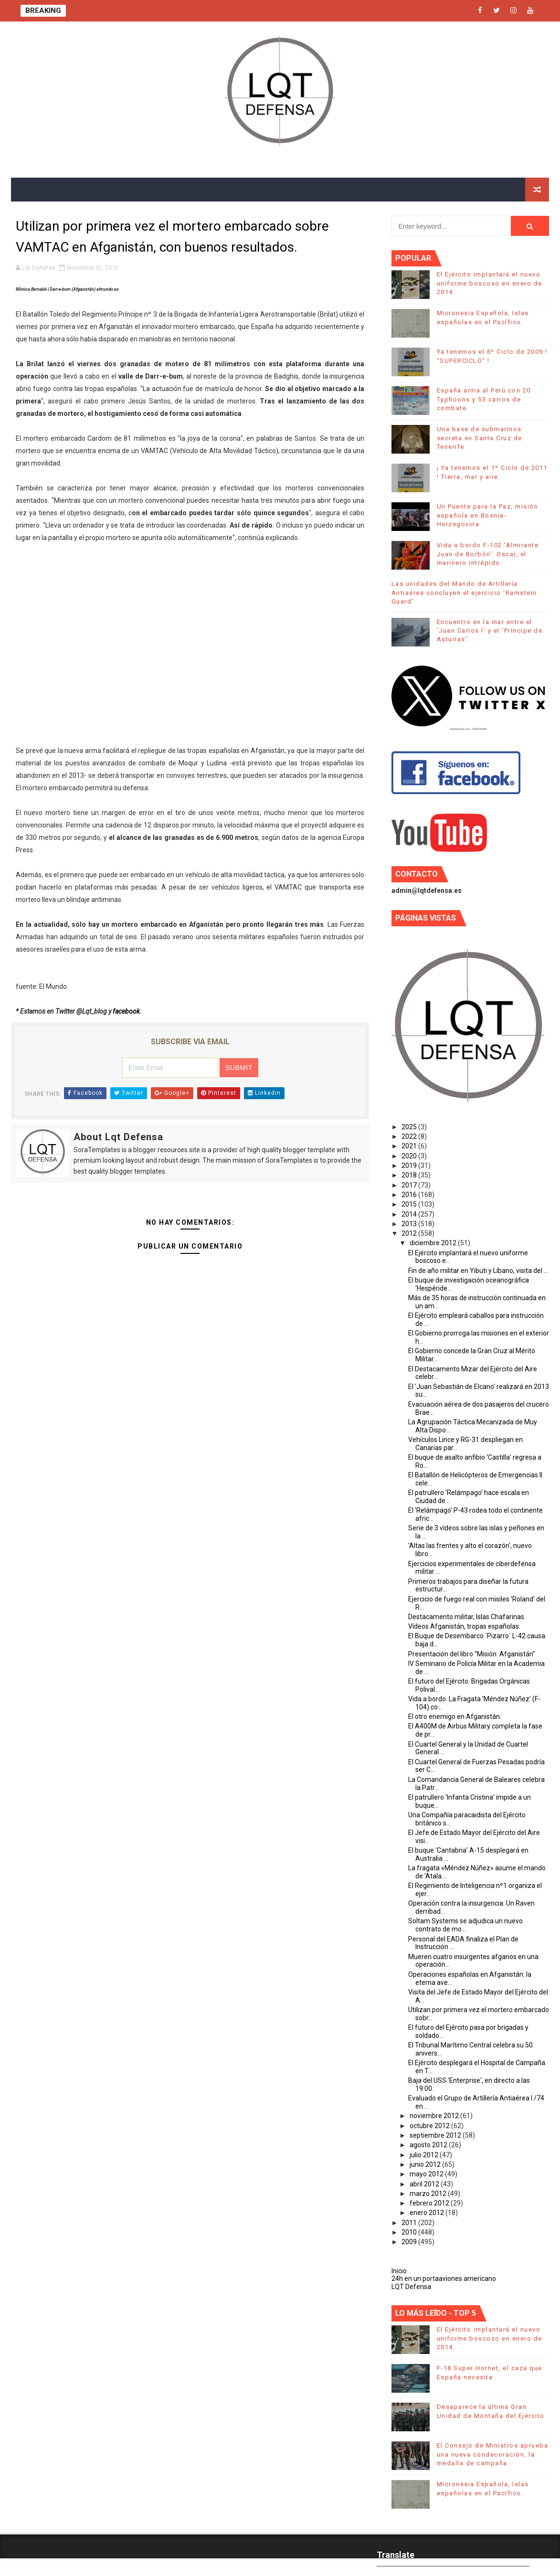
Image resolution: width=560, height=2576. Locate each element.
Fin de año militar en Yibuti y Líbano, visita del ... (478, 1270)
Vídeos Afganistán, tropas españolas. (464, 1626)
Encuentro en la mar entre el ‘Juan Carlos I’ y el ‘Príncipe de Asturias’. (490, 630)
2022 (410, 1136)
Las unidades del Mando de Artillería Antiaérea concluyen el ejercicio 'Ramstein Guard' (464, 592)
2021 (410, 1146)
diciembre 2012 (434, 1243)
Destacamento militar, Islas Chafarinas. (467, 1617)
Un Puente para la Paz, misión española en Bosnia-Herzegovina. (488, 515)
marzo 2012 (429, 2193)
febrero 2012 (430, 2203)
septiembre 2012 (436, 2135)
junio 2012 (426, 2164)
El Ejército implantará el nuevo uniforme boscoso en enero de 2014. (489, 283)
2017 (410, 1185)
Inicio (399, 2271)
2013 (410, 1224)
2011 (410, 2222)
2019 (410, 1165)
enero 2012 (427, 2212)
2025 (410, 1127)
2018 (410, 1175)
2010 (410, 2232)
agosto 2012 (429, 2145)
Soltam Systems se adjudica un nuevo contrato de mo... (465, 1925)
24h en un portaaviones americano (443, 2278)
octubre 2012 (430, 2126)
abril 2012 (425, 2184)
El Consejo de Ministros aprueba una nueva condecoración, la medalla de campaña (493, 2454)
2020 (410, 1156)
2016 (410, 1194)
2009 (410, 2242)
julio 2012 (425, 2155)
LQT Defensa (411, 2286)
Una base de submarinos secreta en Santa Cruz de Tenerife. (479, 437)
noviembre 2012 (435, 2116)
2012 (410, 1233)
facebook (126, 1011)
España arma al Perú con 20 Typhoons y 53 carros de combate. (484, 399)
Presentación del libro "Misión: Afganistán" (471, 1654)
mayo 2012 (427, 2174)
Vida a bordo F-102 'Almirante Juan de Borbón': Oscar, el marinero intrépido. (488, 553)
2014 (410, 1214)
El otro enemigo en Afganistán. (454, 1716)
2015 (410, 1204)
